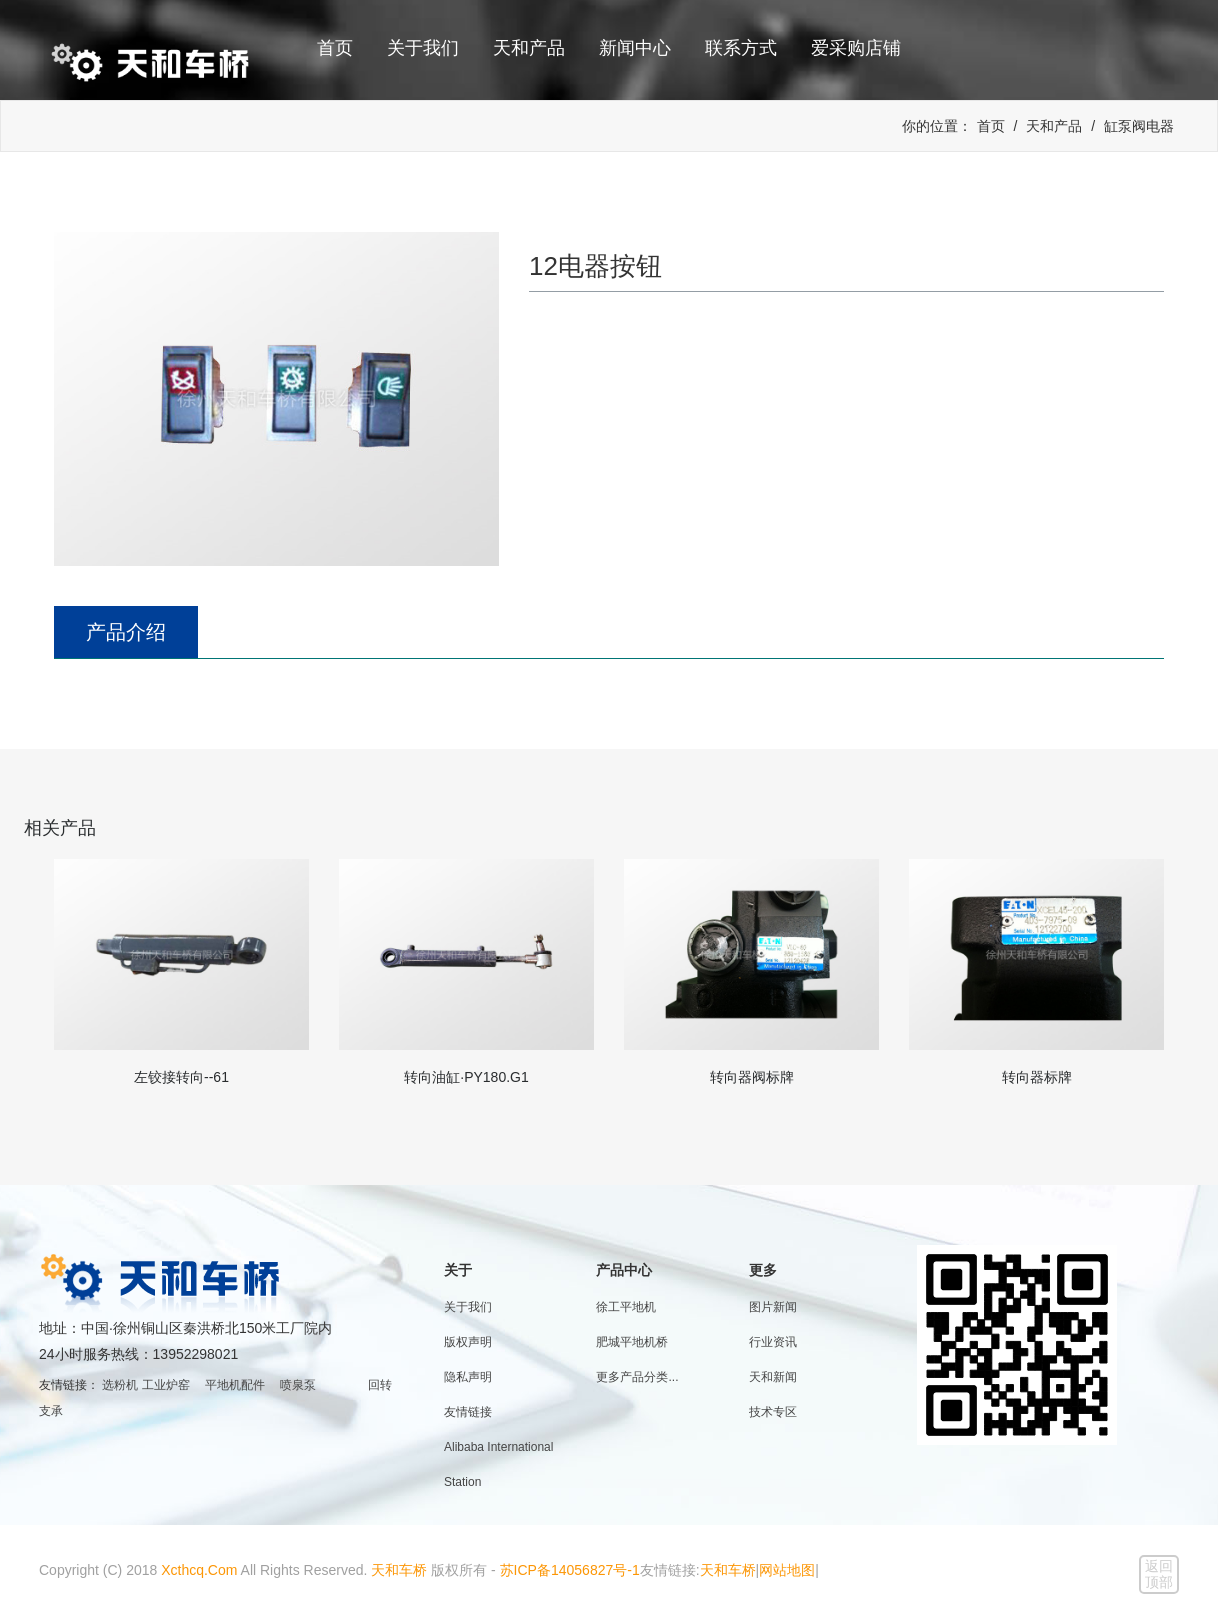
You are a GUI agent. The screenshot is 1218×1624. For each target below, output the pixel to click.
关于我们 (423, 48)
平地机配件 (235, 1385)
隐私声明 (468, 1377)
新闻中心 (635, 48)
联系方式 (741, 48)
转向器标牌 (1037, 1077)
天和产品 (529, 48)
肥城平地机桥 (632, 1342)
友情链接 (468, 1412)
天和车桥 (399, 1570)
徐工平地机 (626, 1307)
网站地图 (787, 1570)
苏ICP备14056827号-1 (570, 1570)
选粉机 (120, 1385)
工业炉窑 (166, 1385)
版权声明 (468, 1342)
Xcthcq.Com (199, 1570)
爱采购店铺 (856, 48)
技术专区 (773, 1412)
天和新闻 (773, 1377)
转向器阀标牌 (752, 1077)
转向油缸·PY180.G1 (466, 1077)
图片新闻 (773, 1307)
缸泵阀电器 (1139, 126)
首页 (335, 48)
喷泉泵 (298, 1385)
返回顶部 (1159, 1574)
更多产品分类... (637, 1377)
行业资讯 (773, 1342)
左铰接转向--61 (181, 1077)
